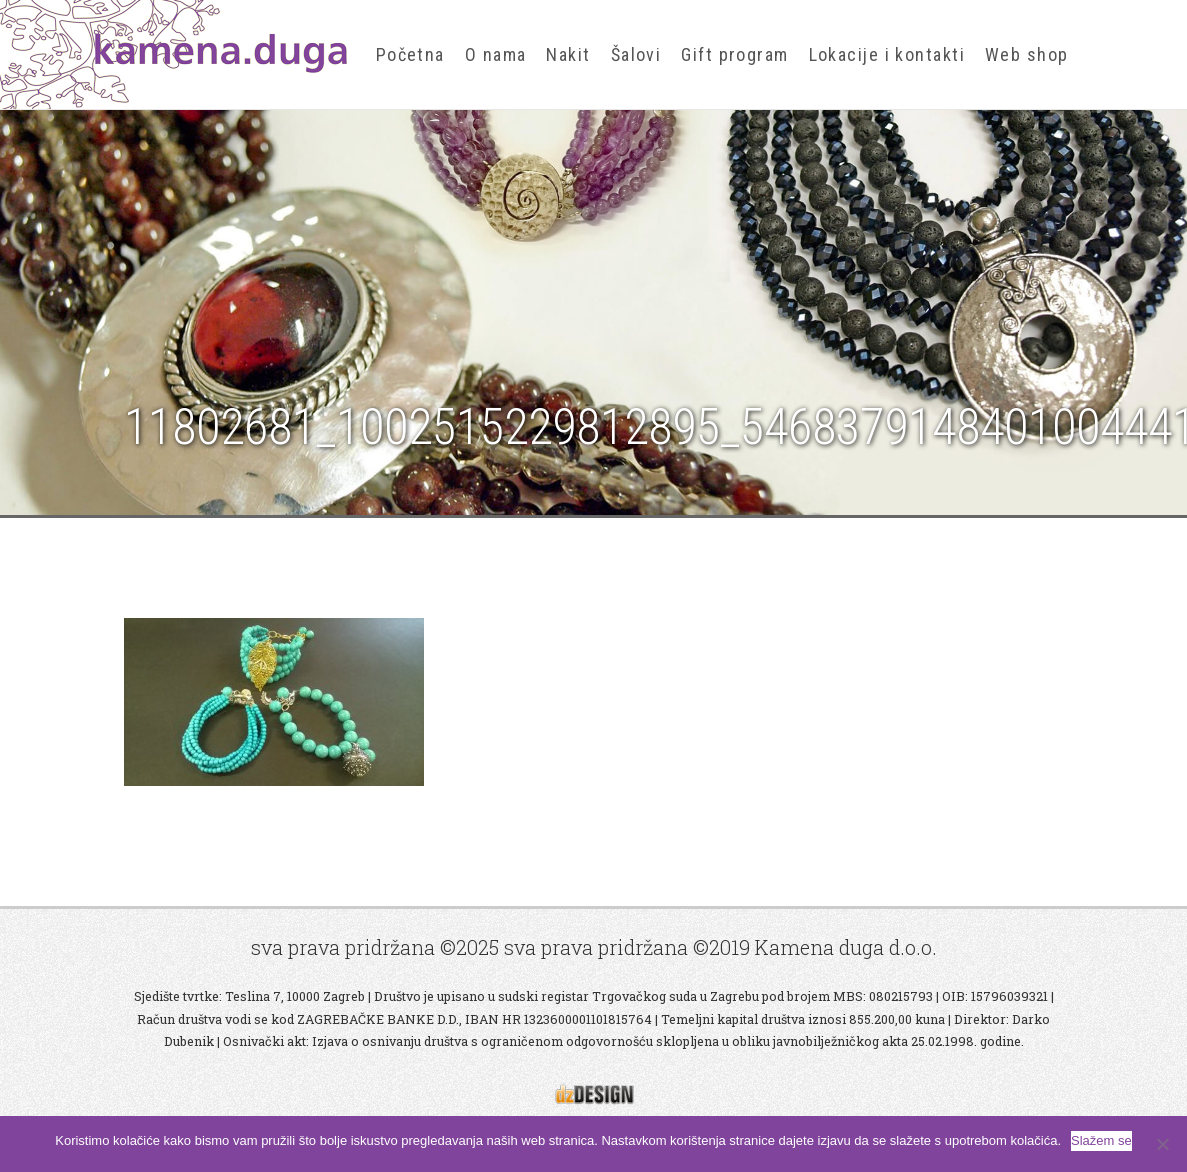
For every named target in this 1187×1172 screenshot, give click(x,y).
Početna (410, 54)
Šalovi (636, 54)
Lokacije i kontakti (887, 54)
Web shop (1027, 54)
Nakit (568, 54)
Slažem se (1101, 1140)
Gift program (734, 54)
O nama (496, 54)
